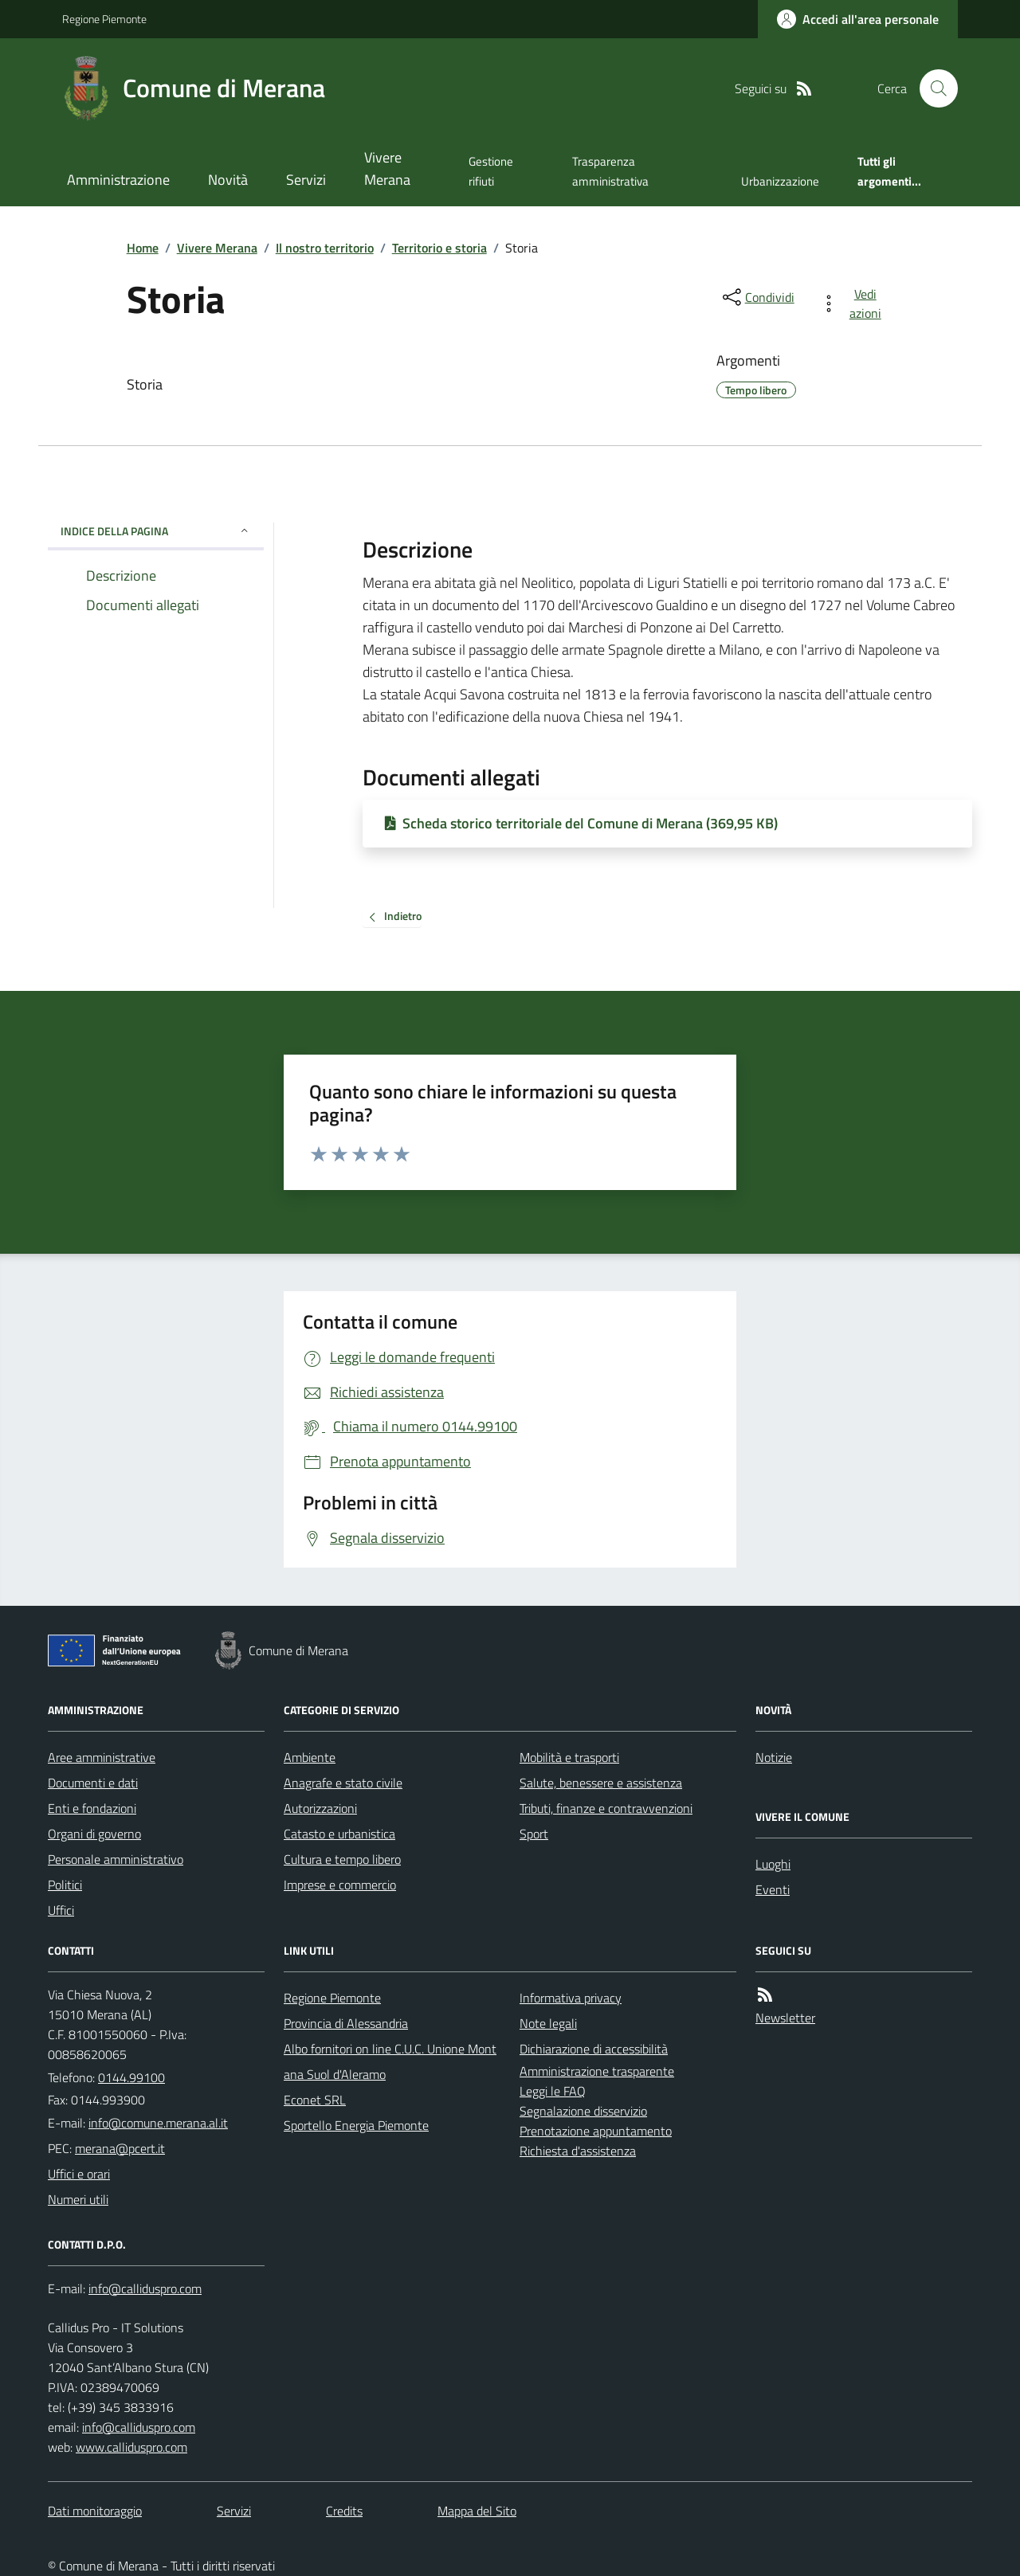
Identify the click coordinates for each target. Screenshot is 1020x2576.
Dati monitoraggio (95, 2510)
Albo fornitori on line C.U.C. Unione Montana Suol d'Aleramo (390, 2061)
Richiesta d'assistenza (578, 2150)
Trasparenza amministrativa (610, 171)
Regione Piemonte (104, 18)
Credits (344, 2510)
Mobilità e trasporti (569, 1757)
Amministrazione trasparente (597, 2071)
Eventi (772, 1889)
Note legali (548, 2023)
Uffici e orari (79, 2173)
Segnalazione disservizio (583, 2110)
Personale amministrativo (115, 1859)
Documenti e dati (93, 1782)
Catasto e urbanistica (339, 1833)
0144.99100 (131, 2077)
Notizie (773, 1757)
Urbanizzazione (780, 181)
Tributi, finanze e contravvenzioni (606, 1808)
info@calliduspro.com (138, 2427)
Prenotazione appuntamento (596, 2130)
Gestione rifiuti (491, 171)
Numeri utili (78, 2199)
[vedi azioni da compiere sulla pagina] (853, 303)
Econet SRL (315, 2099)
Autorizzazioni (320, 1808)
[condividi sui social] (757, 297)
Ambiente (309, 1757)
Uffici (61, 1910)
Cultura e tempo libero (342, 1859)
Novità (228, 179)
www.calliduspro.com (131, 2447)
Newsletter (785, 2017)
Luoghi (772, 1863)
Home (143, 247)
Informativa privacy (571, 1997)
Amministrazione (118, 179)
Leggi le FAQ (553, 2090)
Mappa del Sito (476, 2510)
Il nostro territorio (325, 247)
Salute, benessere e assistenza (601, 1782)
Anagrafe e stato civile (343, 1782)
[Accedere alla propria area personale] (858, 19)
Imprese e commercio (340, 1884)
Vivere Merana (387, 168)
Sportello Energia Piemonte (356, 2125)
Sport (534, 1833)
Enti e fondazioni (92, 1808)
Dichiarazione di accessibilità (594, 2048)
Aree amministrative (101, 1757)
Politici (65, 1884)
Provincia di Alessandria (346, 2023)
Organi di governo (94, 1833)
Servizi (306, 179)
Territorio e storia (439, 247)
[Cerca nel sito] (932, 88)
